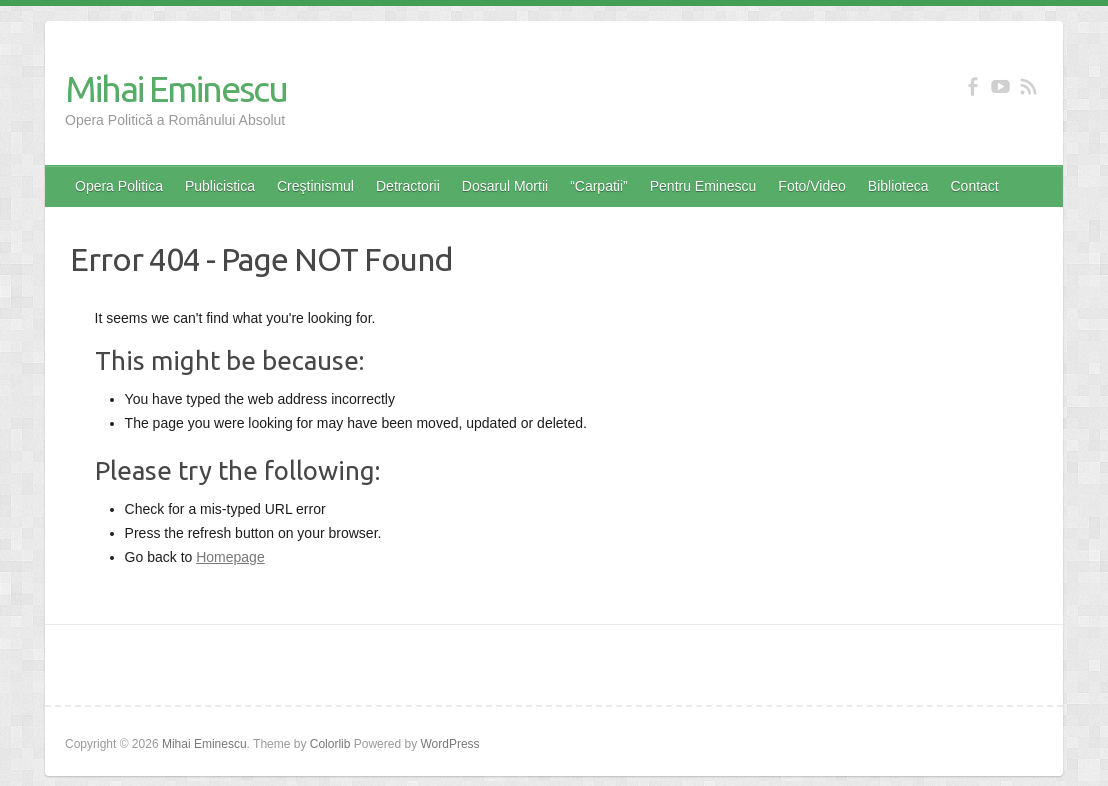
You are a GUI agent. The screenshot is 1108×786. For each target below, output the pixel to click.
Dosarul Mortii (505, 186)
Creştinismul (315, 186)
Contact (975, 186)
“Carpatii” (599, 186)
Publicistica (220, 186)
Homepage (230, 557)
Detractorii (408, 186)
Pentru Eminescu (703, 186)
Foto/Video (811, 186)
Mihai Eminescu (176, 88)
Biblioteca (898, 186)
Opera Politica (119, 186)
